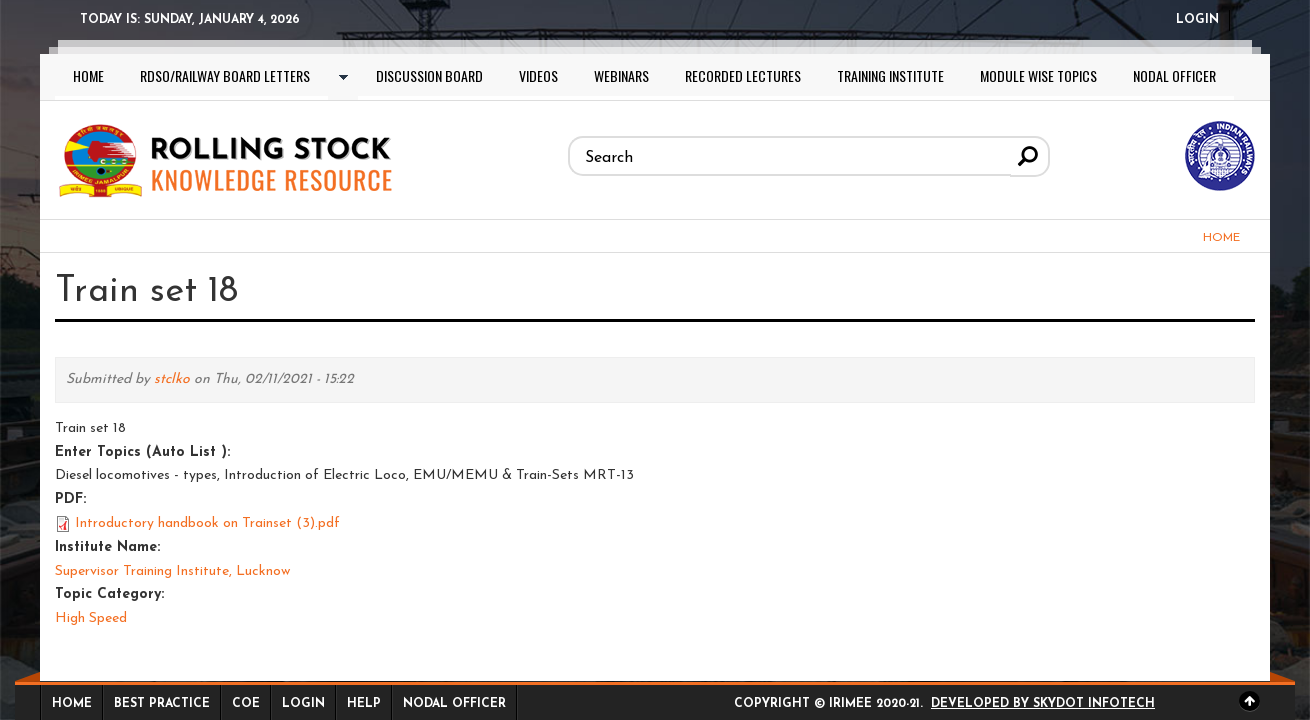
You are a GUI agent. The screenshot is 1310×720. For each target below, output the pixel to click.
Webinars (621, 75)
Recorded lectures (743, 75)
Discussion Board (429, 75)
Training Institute (890, 75)
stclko (172, 379)
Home (88, 75)
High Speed (91, 618)
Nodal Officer (1174, 75)
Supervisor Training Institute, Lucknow (172, 571)
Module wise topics (1038, 75)
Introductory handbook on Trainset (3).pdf (207, 523)
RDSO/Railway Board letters (225, 75)
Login (1197, 20)
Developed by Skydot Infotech (1043, 704)
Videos (538, 75)
